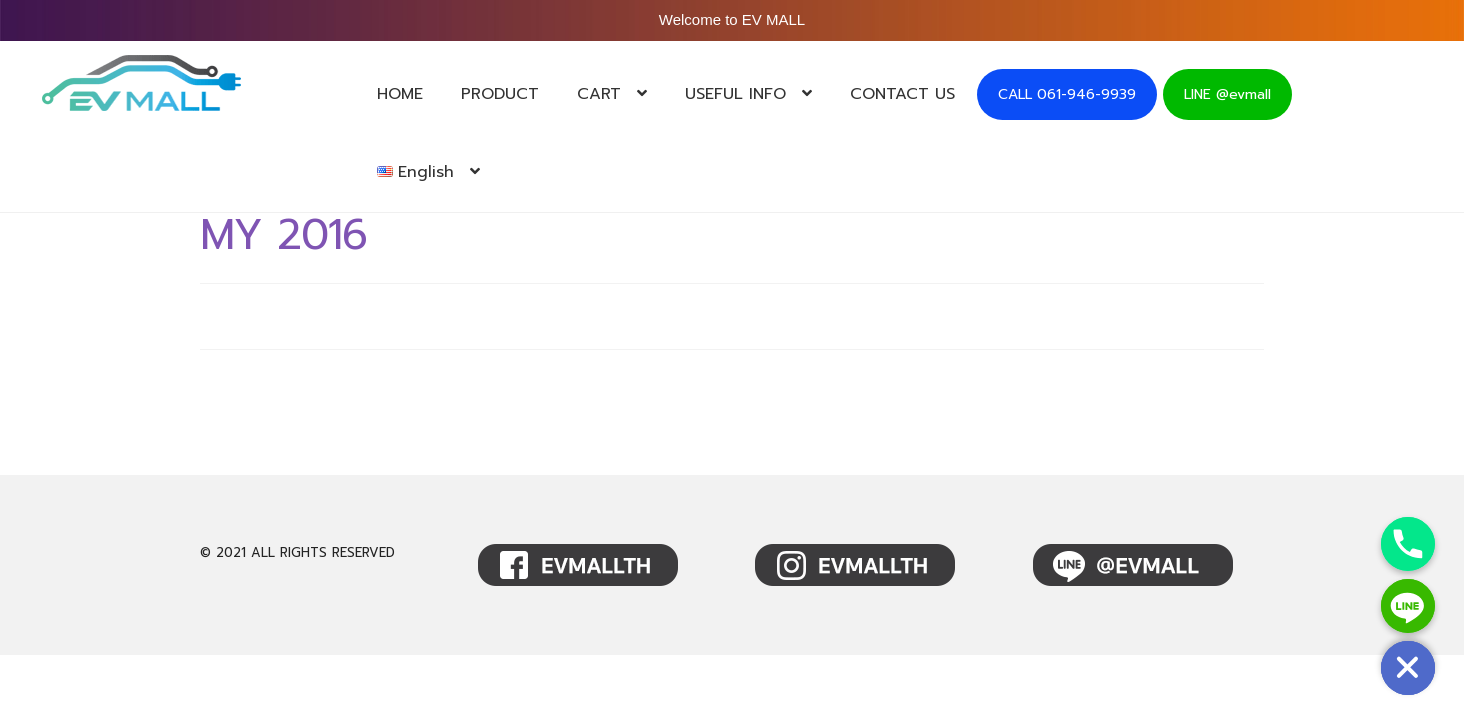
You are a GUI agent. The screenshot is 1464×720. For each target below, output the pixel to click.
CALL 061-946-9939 (1067, 94)
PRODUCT (500, 94)
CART (599, 94)
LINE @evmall (1227, 94)
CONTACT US (902, 94)
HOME (400, 94)
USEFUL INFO (735, 94)
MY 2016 (283, 235)
